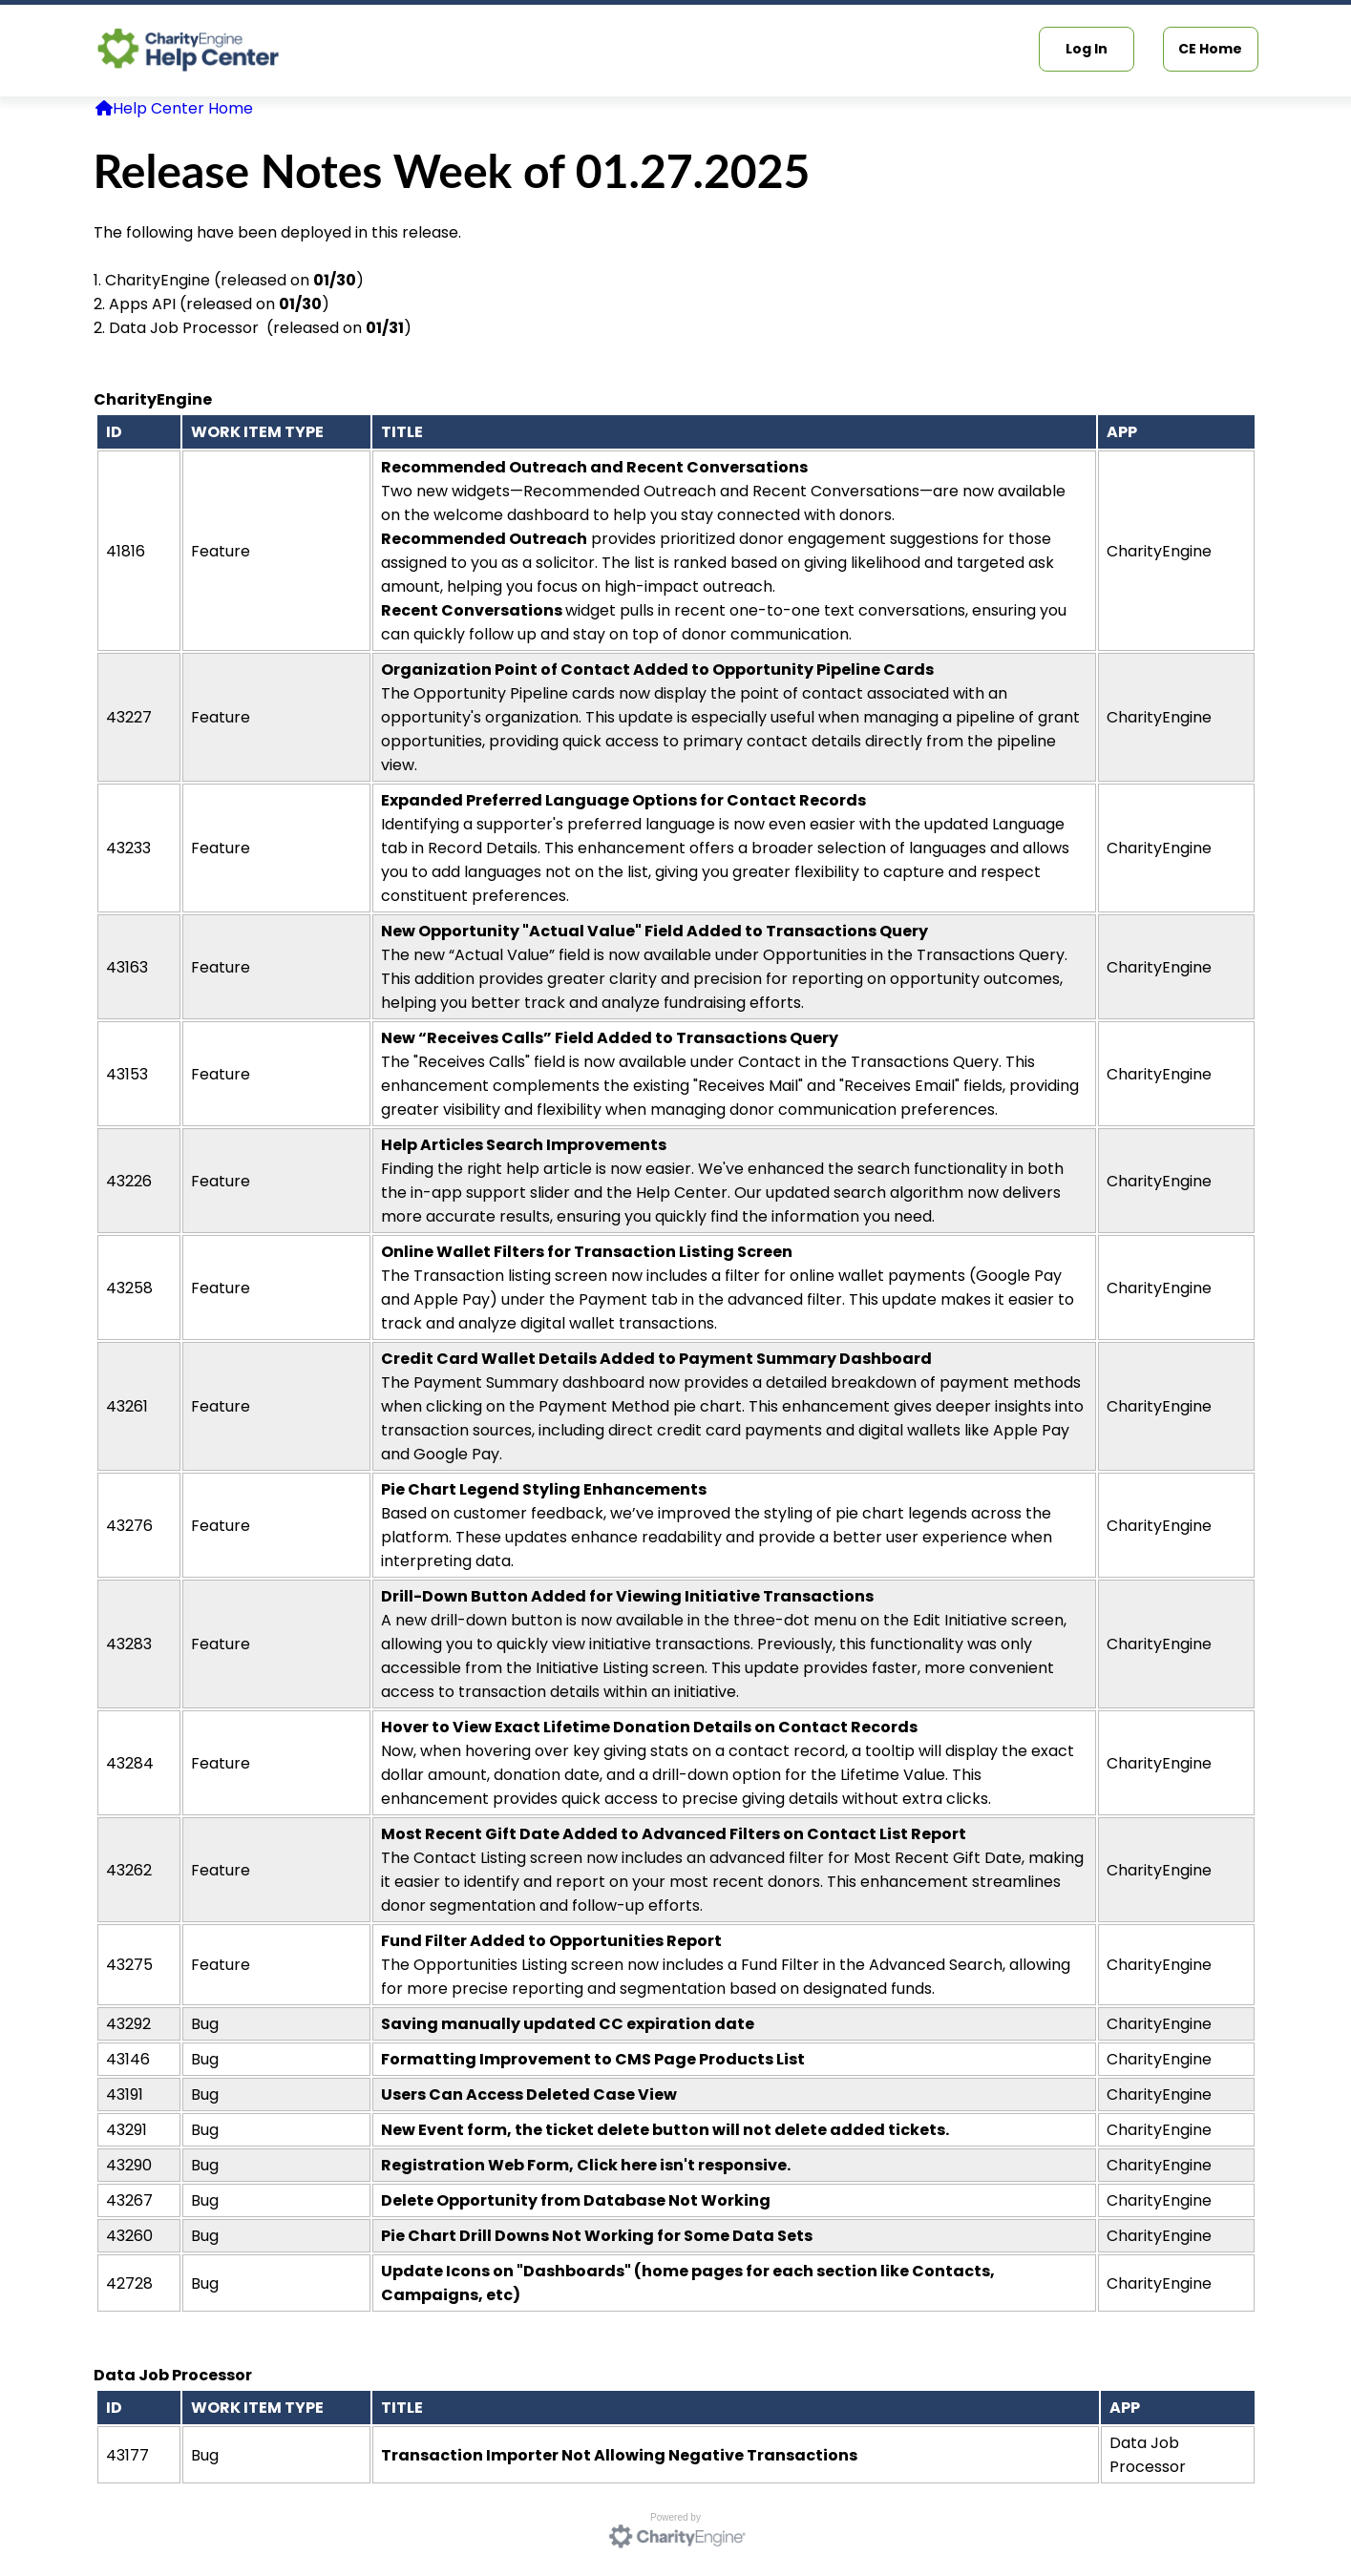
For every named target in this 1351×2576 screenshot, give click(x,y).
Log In (1087, 48)
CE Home (1210, 48)
